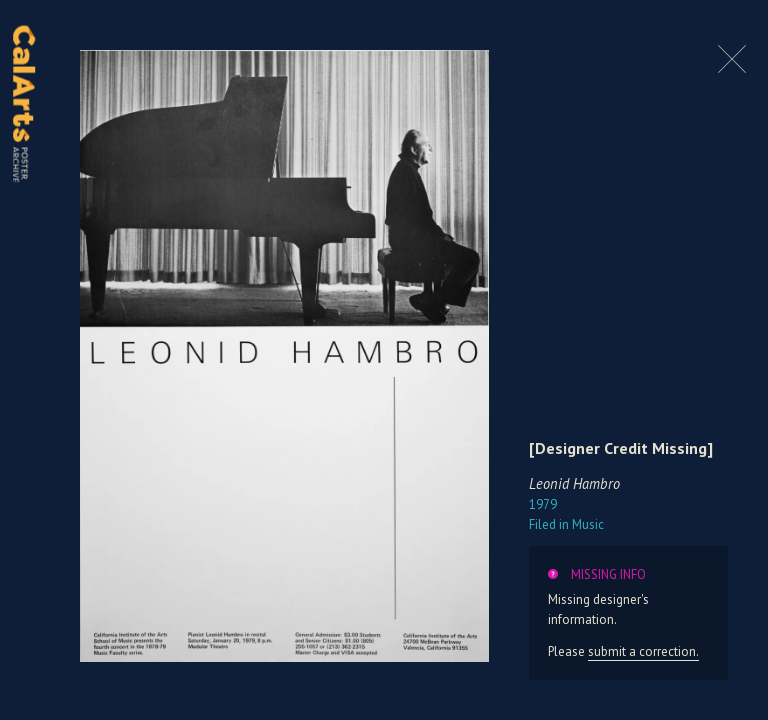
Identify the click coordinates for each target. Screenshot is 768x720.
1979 (543, 504)
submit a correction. (643, 651)
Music (566, 524)
